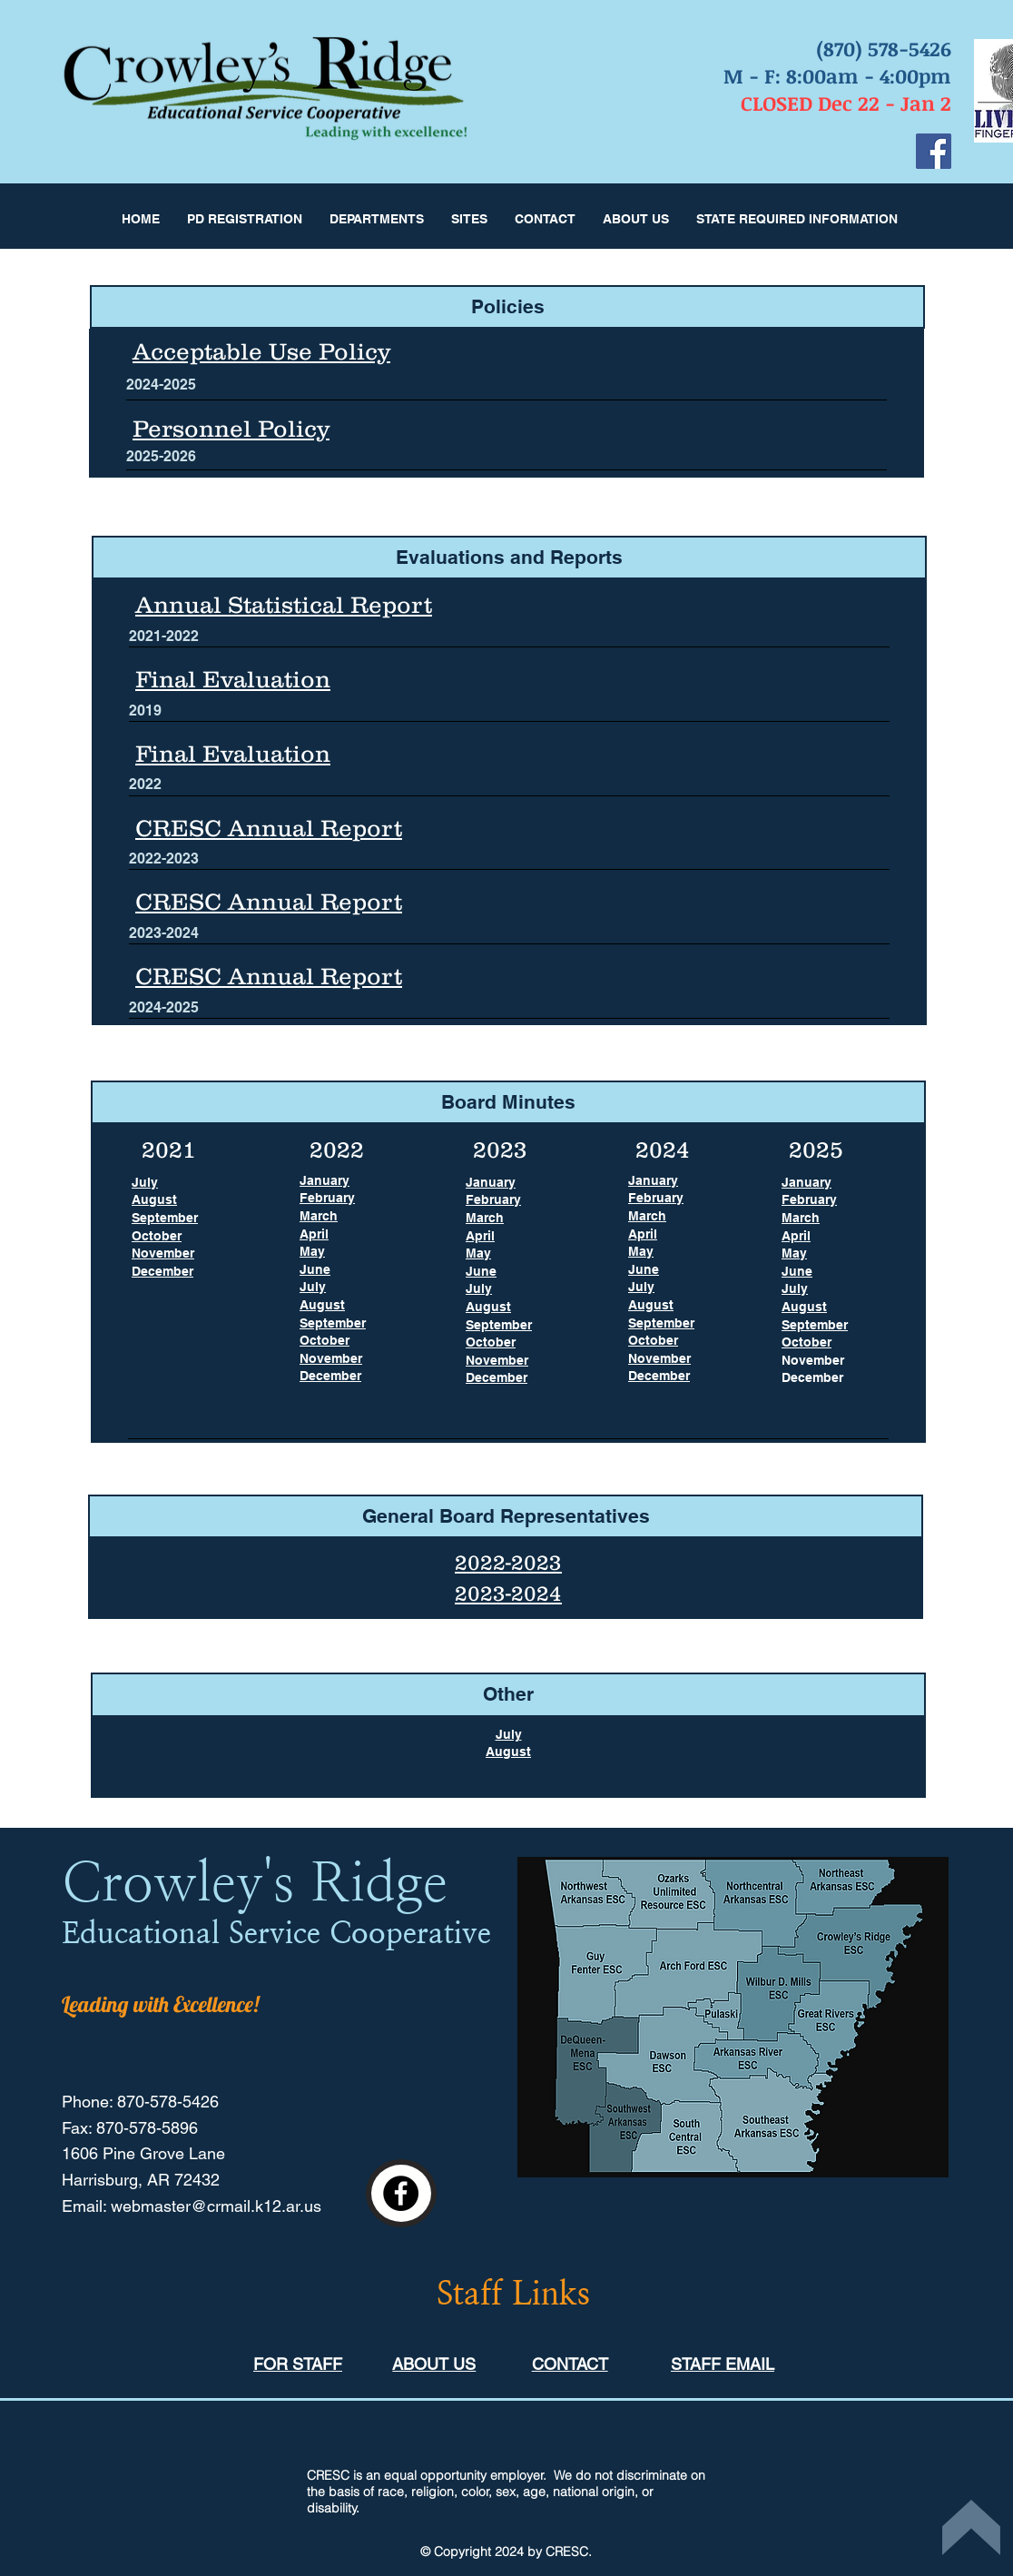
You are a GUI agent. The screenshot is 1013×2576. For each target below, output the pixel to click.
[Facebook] (933, 151)
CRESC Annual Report (268, 827)
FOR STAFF (297, 2364)
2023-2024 (508, 1593)
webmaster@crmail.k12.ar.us (216, 2206)
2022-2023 (508, 1562)
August (508, 1751)
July (509, 1734)
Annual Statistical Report (283, 604)
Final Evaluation (232, 753)
